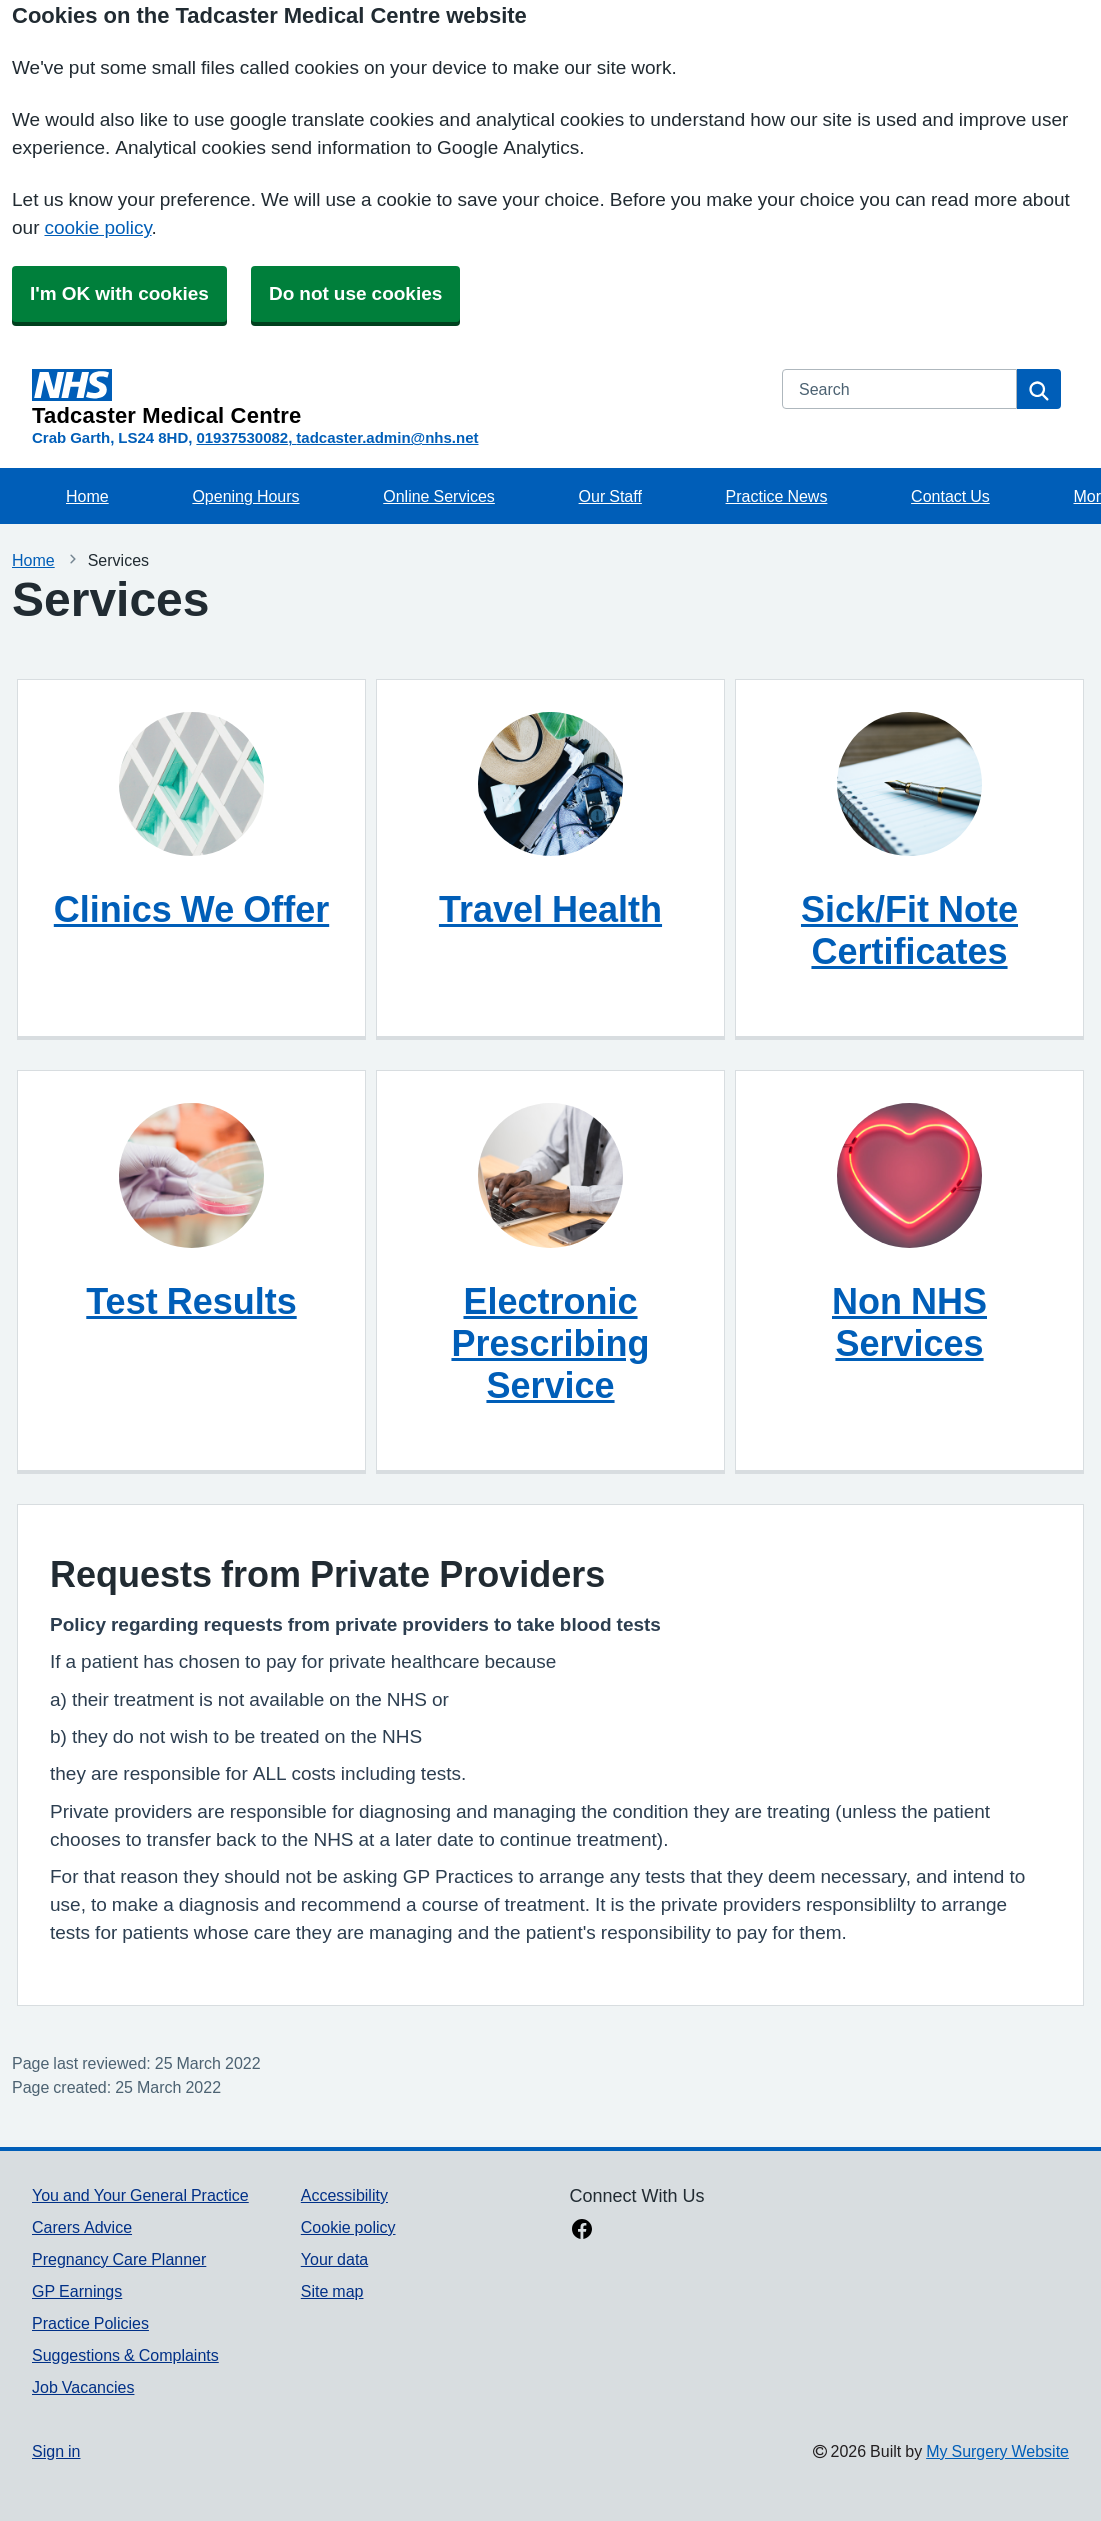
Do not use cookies (355, 293)
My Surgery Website (997, 2451)
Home (87, 496)
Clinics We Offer (191, 909)
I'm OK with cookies (119, 293)
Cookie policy (348, 2227)
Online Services (439, 496)
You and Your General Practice (140, 2195)
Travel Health (550, 909)
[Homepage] (395, 398)
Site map (332, 2291)
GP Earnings (77, 2291)
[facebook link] (582, 2231)
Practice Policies (90, 2323)
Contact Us (950, 496)
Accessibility (344, 2195)
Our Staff (610, 496)
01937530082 (242, 437)
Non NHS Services (909, 1322)
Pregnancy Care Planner (119, 2259)
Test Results (191, 1301)
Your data (334, 2259)
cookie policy (97, 227)
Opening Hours (245, 496)
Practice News (777, 496)
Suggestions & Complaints (125, 2355)
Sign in (56, 2451)
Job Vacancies (83, 2387)
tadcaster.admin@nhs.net (387, 437)
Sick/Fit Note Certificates (909, 930)
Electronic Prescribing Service (550, 1343)
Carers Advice (82, 2227)
